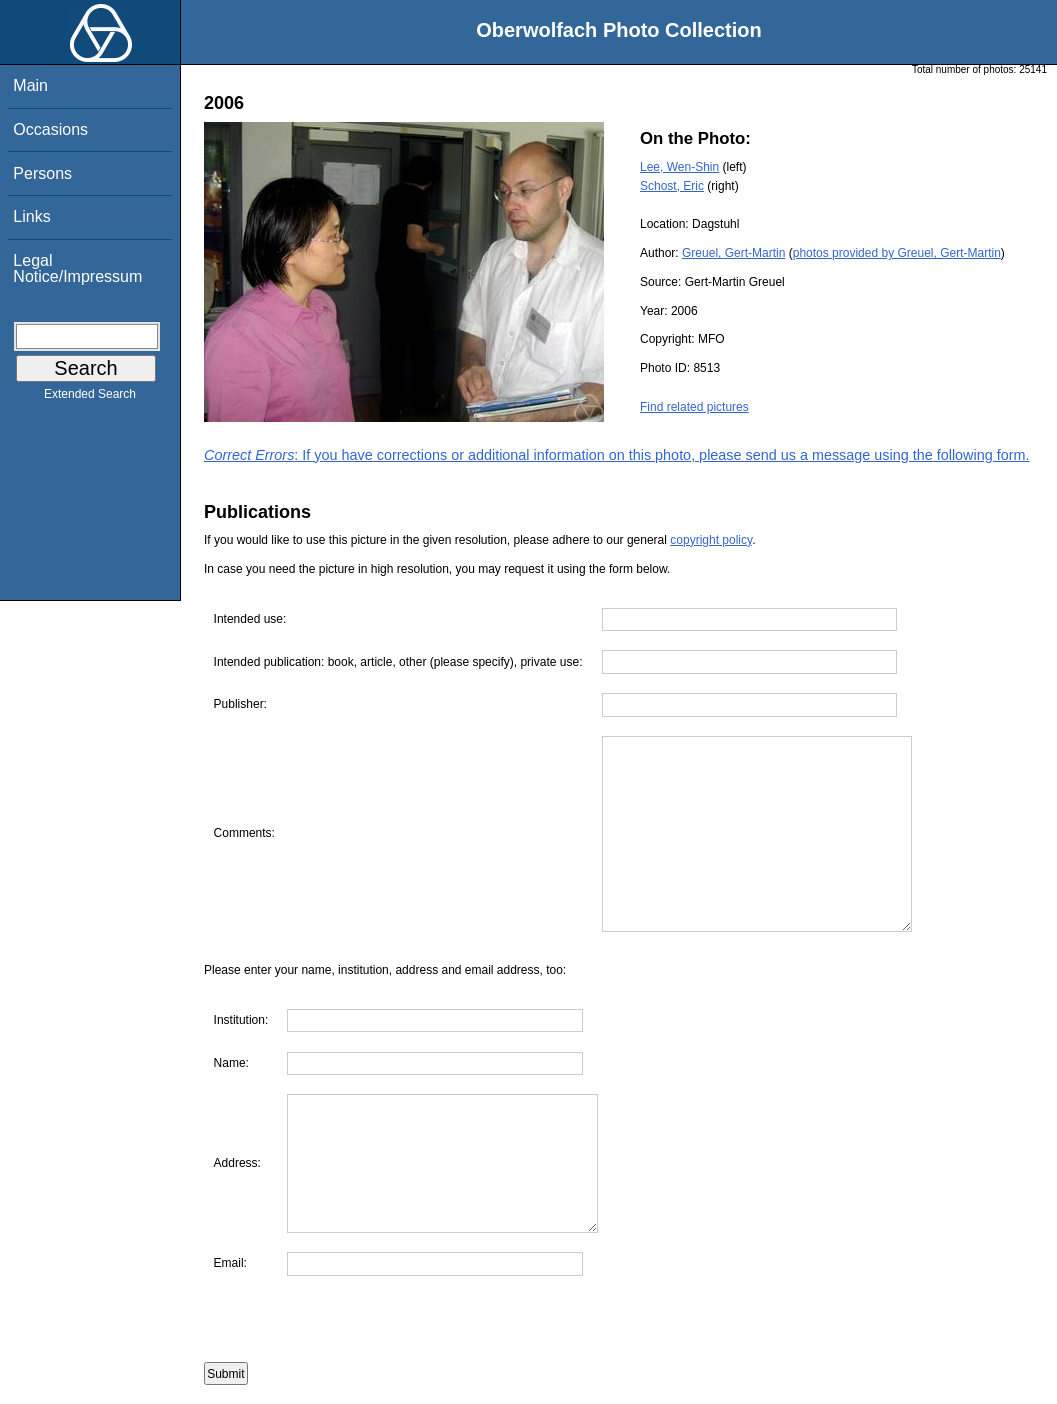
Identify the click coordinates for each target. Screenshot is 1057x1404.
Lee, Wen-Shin (679, 167)
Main (30, 85)
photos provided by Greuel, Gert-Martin (897, 253)
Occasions (50, 129)
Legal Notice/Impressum (77, 268)
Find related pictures (694, 407)
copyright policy (711, 540)
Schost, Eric (672, 186)
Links (31, 216)
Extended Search (90, 398)
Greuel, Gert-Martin (733, 253)
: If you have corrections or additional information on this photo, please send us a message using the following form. (617, 455)
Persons (42, 173)
